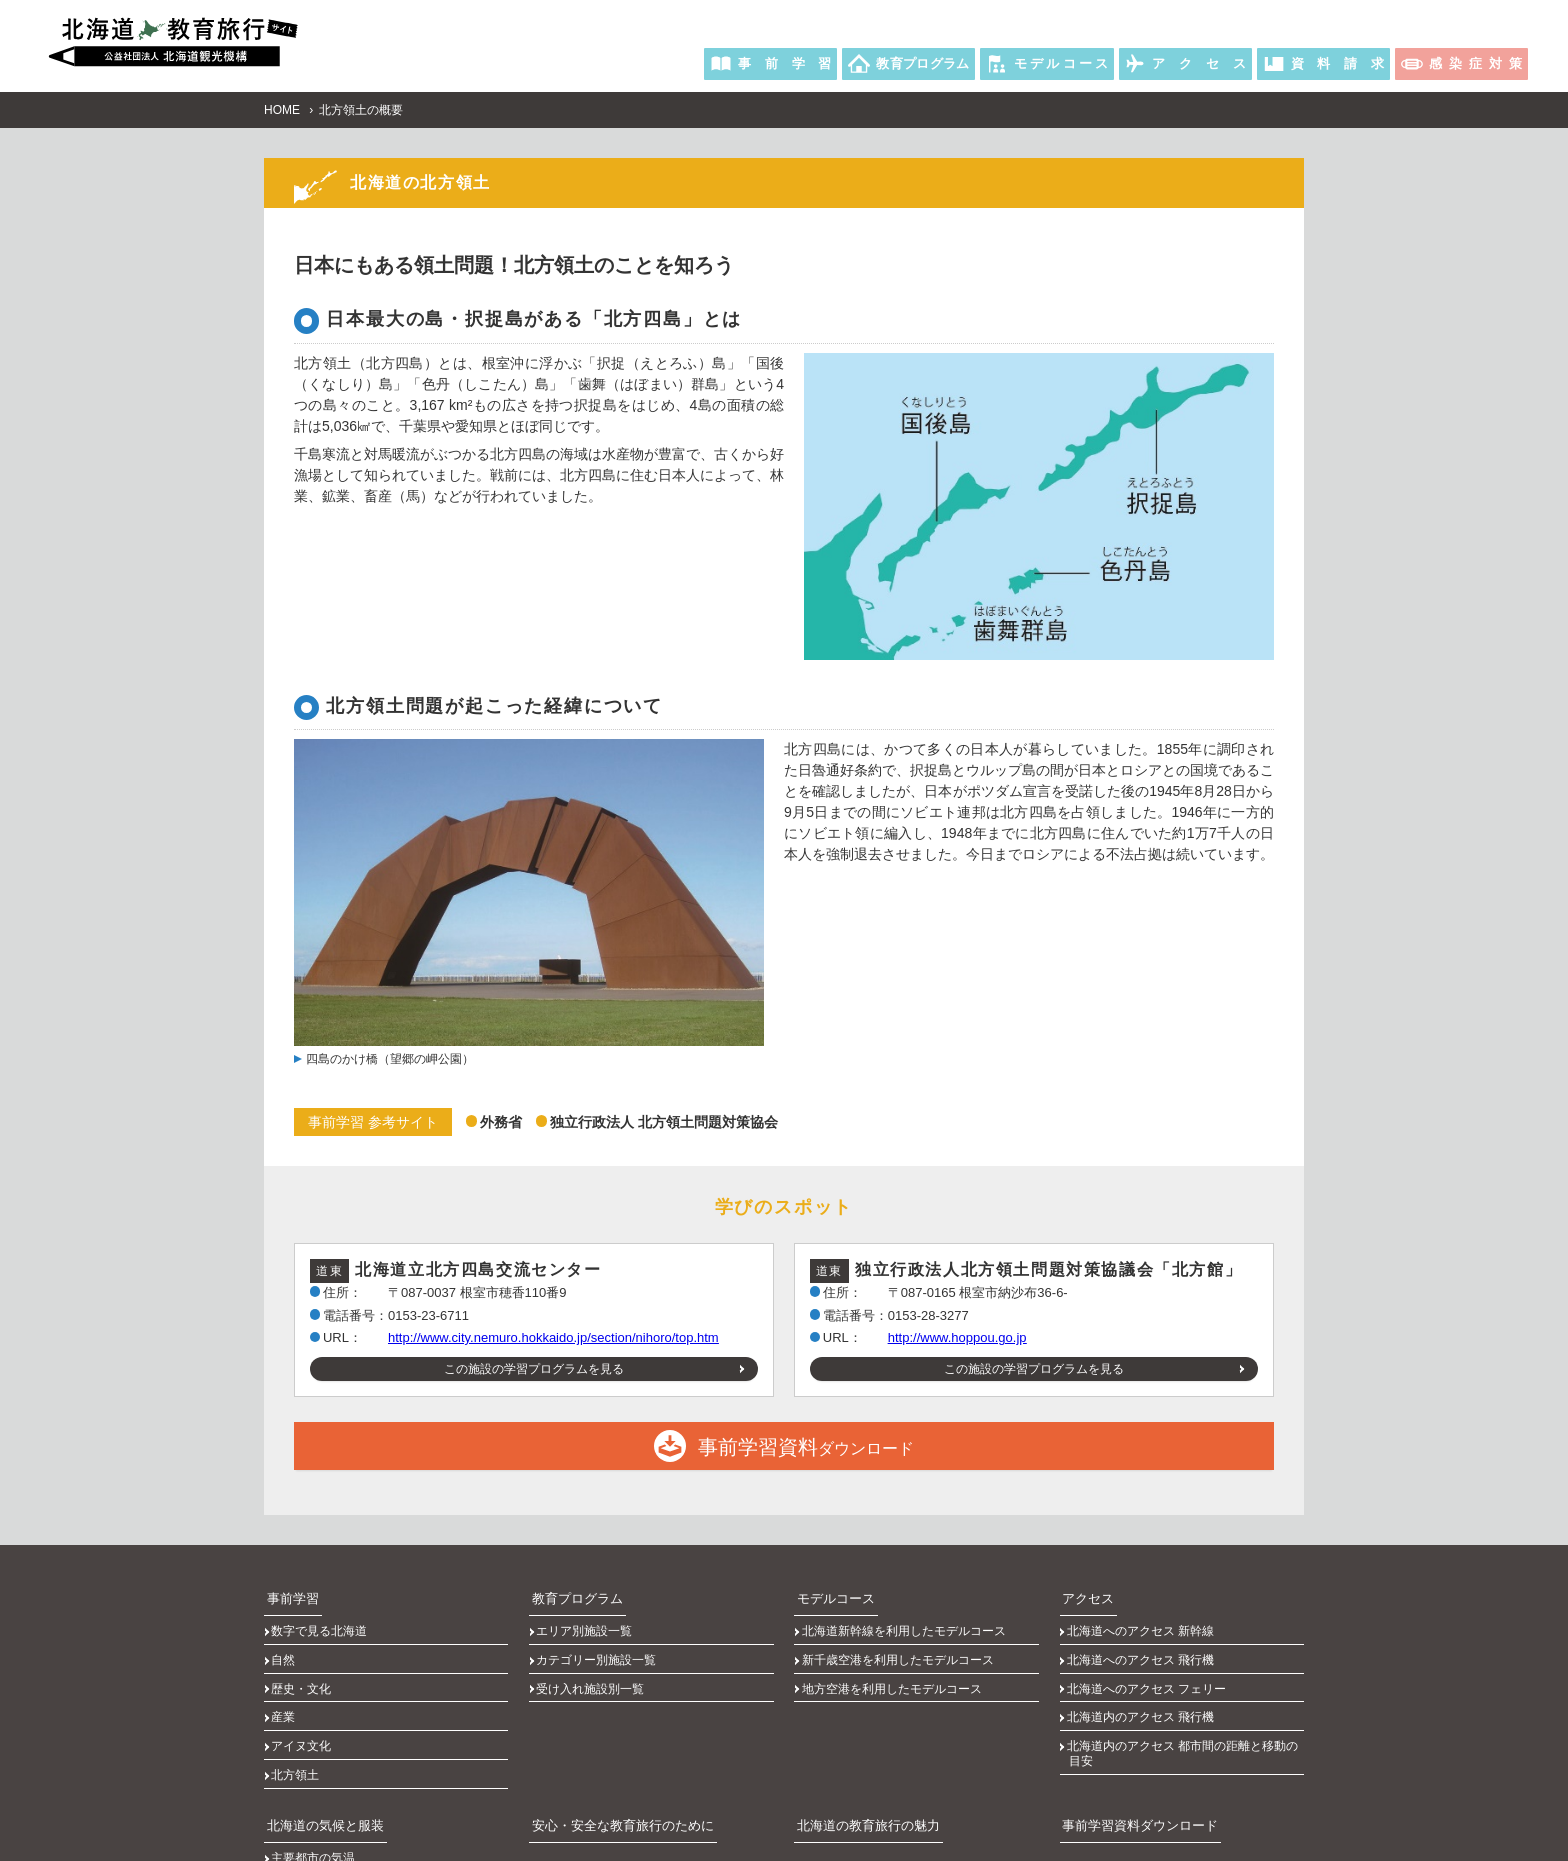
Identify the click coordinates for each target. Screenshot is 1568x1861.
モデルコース (830, 1587)
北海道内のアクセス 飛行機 (1142, 1667)
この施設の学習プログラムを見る (534, 1364)
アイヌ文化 (304, 1685)
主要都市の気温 (316, 1768)
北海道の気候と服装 (318, 1742)
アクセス (1084, 1587)
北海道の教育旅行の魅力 (860, 1742)
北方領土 (298, 1703)
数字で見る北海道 (322, 1613)
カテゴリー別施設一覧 (599, 1631)
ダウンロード (784, 1441)
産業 (286, 1667)
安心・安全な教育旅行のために (613, 1742)
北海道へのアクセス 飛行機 (1142, 1631)
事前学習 (288, 1587)
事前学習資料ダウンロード (1132, 1742)
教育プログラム (571, 1587)
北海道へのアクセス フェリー (1148, 1649)
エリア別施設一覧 (587, 1613)
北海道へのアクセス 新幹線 (1142, 1613)
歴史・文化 (304, 1649)
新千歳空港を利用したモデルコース (900, 1631)
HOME (282, 105)
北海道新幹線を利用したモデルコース (906, 1613)
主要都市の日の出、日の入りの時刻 (370, 1786)
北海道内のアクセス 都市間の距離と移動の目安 (1184, 1692)
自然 (286, 1631)
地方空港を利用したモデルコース (894, 1649)
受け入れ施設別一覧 (593, 1649)
